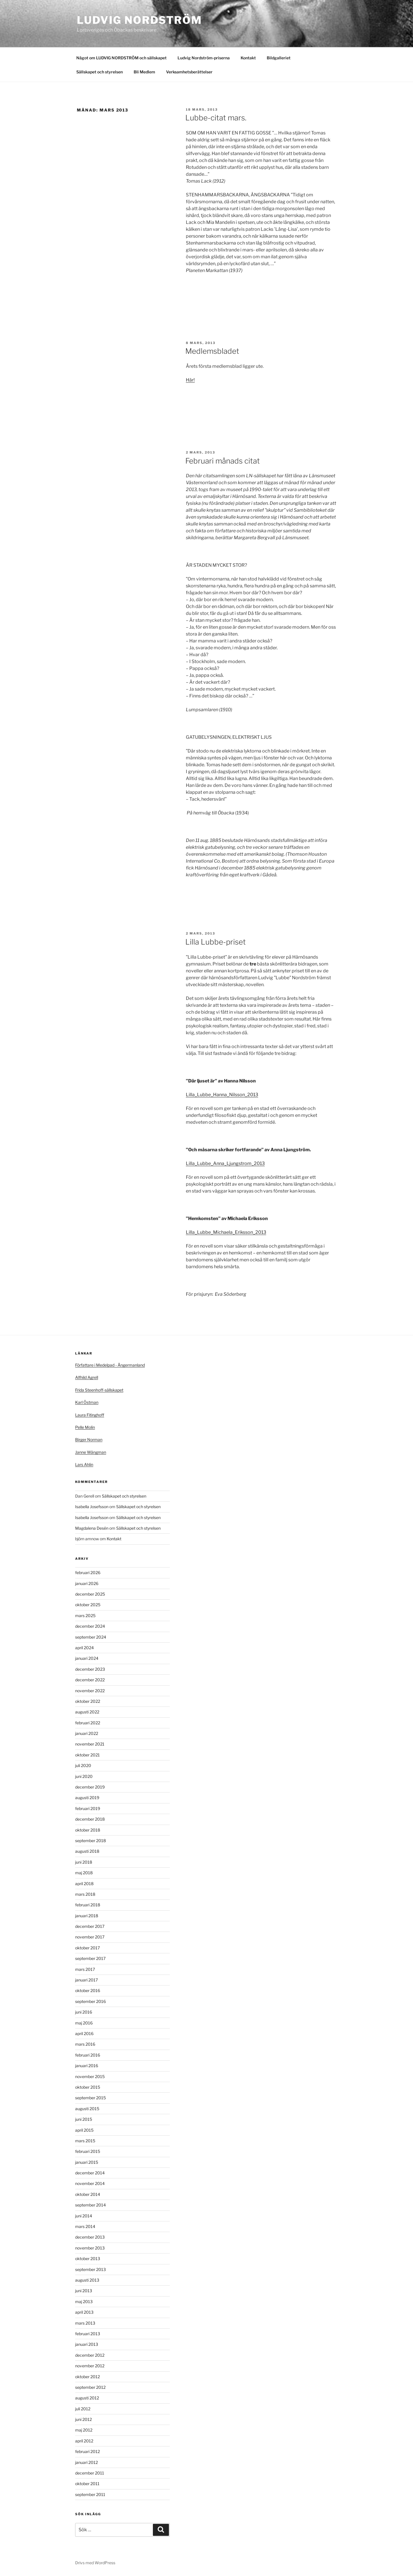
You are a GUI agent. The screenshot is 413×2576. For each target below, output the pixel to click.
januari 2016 (86, 2065)
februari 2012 (87, 2451)
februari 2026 (87, 1572)
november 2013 (90, 2247)
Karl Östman (86, 1402)
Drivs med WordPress (95, 2562)
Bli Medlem (144, 71)
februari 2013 (87, 2333)
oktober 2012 (87, 2376)
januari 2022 (86, 1733)
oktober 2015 (87, 2087)
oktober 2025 (87, 1604)
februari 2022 (87, 1722)
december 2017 (89, 1926)
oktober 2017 (87, 1947)
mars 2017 (85, 1969)
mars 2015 (85, 2140)
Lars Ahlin (84, 1464)
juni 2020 (84, 1776)
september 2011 (90, 2494)
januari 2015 (86, 2162)
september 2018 (90, 1840)
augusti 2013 (87, 2280)
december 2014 (90, 2172)
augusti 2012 (87, 2397)
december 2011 (89, 2473)
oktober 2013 (87, 2258)
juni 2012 (83, 2419)
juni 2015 (83, 2119)
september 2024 (90, 1637)
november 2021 (89, 1744)
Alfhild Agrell (86, 1377)
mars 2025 (85, 1615)
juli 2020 (83, 1765)
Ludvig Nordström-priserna (204, 57)
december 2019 (90, 1787)
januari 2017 (86, 1979)
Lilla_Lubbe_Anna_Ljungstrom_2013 (225, 1163)
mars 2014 (85, 2226)
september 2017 (90, 1958)
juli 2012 (82, 2408)
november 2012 (89, 2365)
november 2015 (90, 2076)
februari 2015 (87, 2151)
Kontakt (248, 57)
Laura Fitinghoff (89, 1414)
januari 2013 (86, 2344)
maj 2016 (84, 2022)
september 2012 (90, 2387)
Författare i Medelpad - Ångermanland (110, 1365)
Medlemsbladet (212, 351)
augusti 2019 (87, 1797)
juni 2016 (83, 2012)
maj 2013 (84, 2301)
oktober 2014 (87, 2194)
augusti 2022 (87, 1711)
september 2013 (90, 2269)
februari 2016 (87, 2055)
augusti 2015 (87, 2108)
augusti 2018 (87, 1851)
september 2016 (90, 2001)
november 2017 (89, 1936)
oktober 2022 (87, 1701)
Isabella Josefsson (91, 1506)
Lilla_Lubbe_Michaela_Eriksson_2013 (226, 1232)
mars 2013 (85, 2323)
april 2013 (84, 2312)
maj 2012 (83, 2430)
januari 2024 (86, 1658)
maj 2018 (84, 1872)
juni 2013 (83, 2290)
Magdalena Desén (91, 1528)
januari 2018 (86, 1915)
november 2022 (90, 1690)
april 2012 (84, 2440)
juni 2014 (83, 2215)
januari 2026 (86, 1583)
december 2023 (90, 1669)
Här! (190, 380)
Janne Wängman (90, 1452)
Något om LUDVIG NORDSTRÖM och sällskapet (121, 57)
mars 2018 (85, 1894)
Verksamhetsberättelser (189, 71)
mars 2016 (85, 2044)
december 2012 (89, 2355)
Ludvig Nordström (139, 20)
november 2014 (90, 2183)
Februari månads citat (222, 460)
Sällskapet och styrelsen (99, 71)
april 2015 (84, 2130)
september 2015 (90, 2097)
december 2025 (90, 1594)
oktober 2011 (87, 2483)
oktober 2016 (87, 1990)
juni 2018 (83, 1862)
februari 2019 (87, 1808)
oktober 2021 (87, 1754)
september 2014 (90, 2204)
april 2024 (84, 1647)
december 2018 (90, 1819)
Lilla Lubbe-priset (215, 941)
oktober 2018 (87, 1830)
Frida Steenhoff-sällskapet (99, 1389)
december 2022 (90, 1679)
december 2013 (90, 2237)
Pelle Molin (85, 1427)
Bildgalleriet (279, 57)
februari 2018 (87, 1904)
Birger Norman (88, 1439)
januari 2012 (86, 2462)
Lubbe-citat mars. (215, 117)
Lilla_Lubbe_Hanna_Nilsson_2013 (222, 1094)
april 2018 (84, 1883)
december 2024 (90, 1626)
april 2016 (84, 2033)
